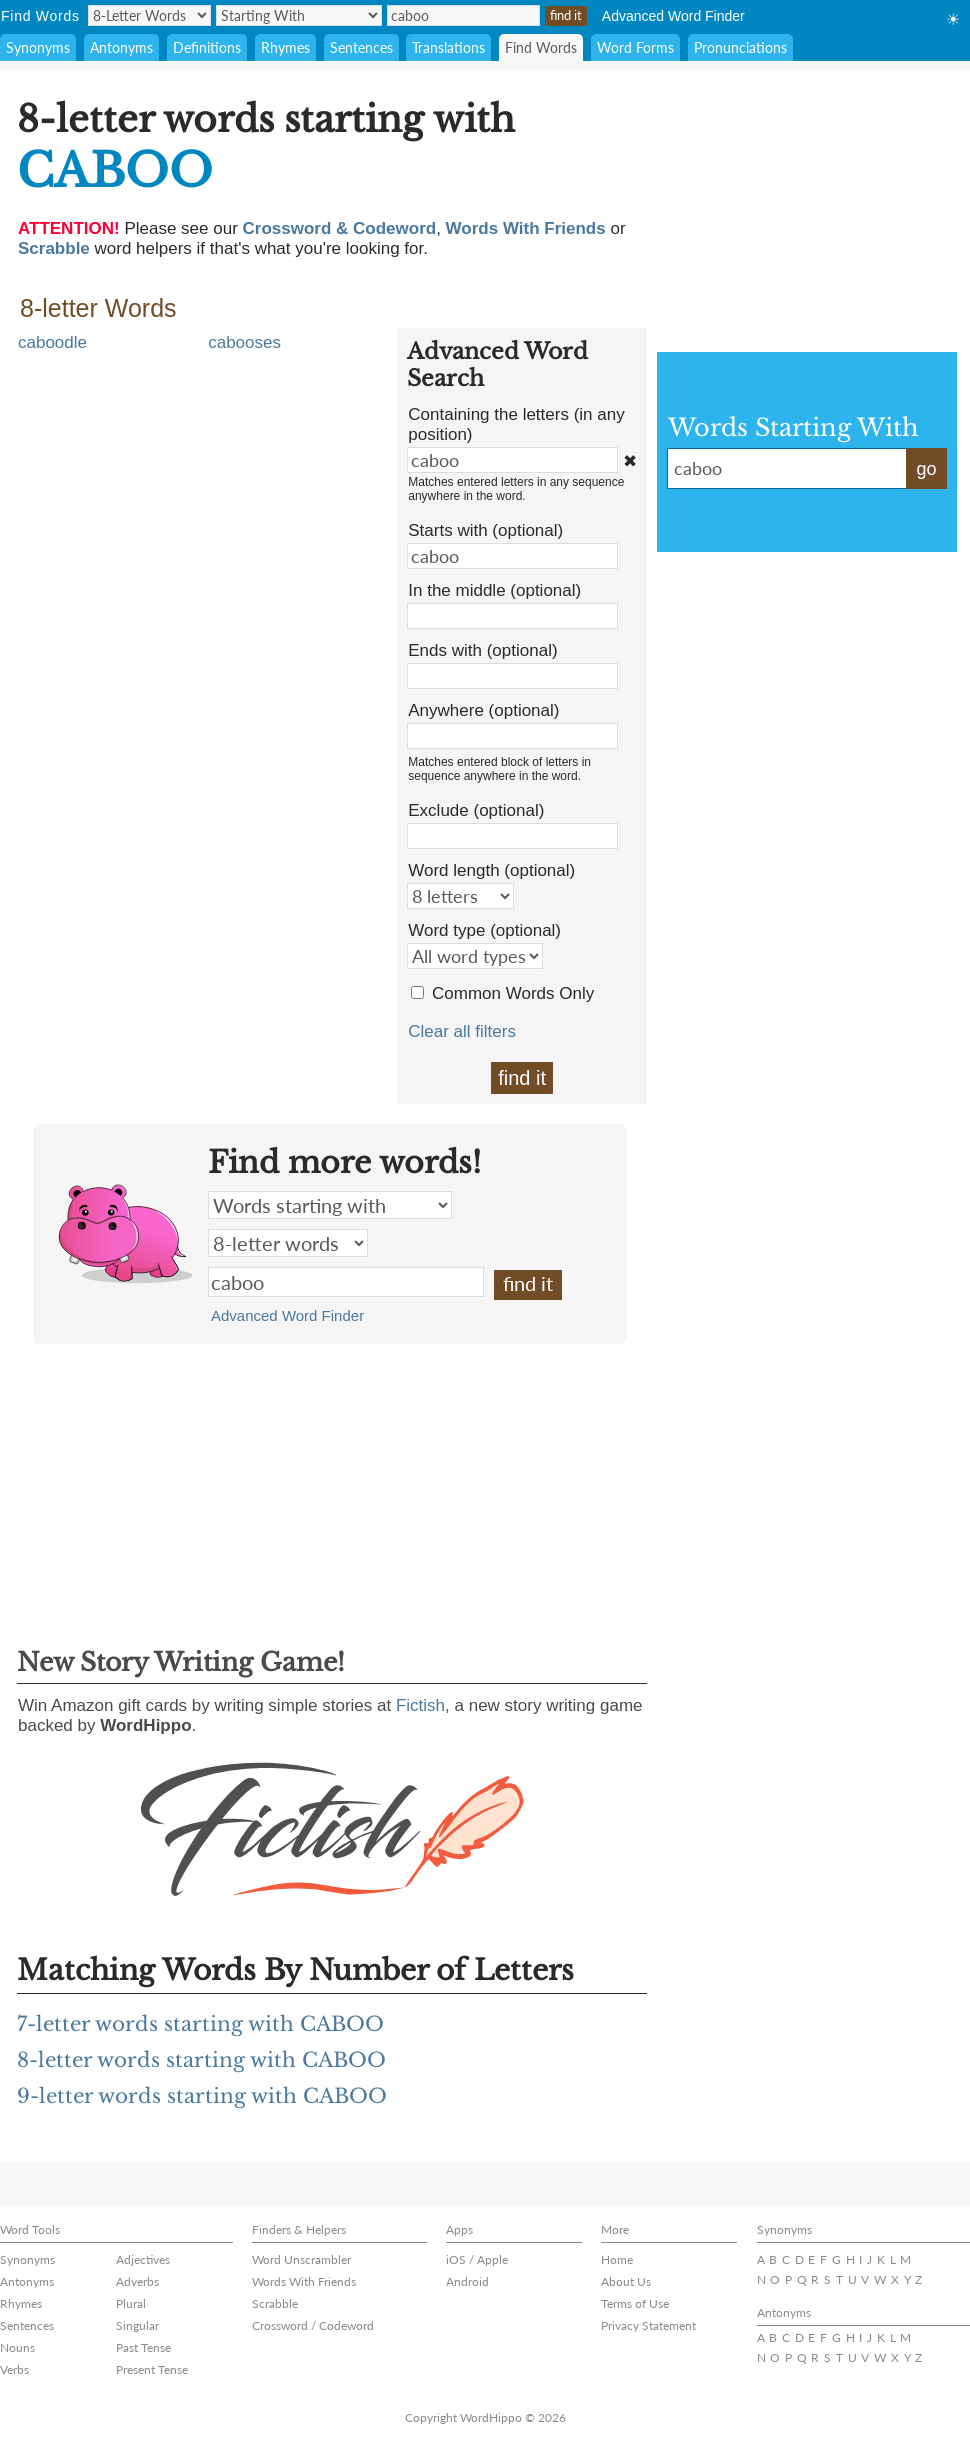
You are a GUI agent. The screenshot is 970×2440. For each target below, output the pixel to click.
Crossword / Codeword (313, 2325)
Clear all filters (462, 1031)
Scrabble (275, 2303)
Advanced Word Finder (673, 16)
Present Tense (152, 2369)
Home (617, 2259)
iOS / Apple (477, 2259)
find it (522, 1078)
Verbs (14, 2369)
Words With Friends (304, 2281)
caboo (346, 1282)
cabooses (244, 342)
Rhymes (285, 47)
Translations (448, 47)
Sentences (361, 47)
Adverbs (137, 2281)
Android (467, 2281)
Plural (131, 2303)
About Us (626, 2281)
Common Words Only (513, 993)
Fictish (420, 1705)
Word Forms (635, 47)
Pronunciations (740, 47)
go (926, 469)
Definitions (207, 47)
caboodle (52, 342)
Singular (137, 2325)
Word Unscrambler (301, 2259)
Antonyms (121, 47)
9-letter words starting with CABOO (202, 2096)
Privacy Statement (648, 2325)
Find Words (541, 47)
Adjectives (143, 2259)
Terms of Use (635, 2303)
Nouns (17, 2347)
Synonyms (38, 47)
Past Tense (143, 2347)
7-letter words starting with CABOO (200, 2024)
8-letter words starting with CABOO (201, 2060)
